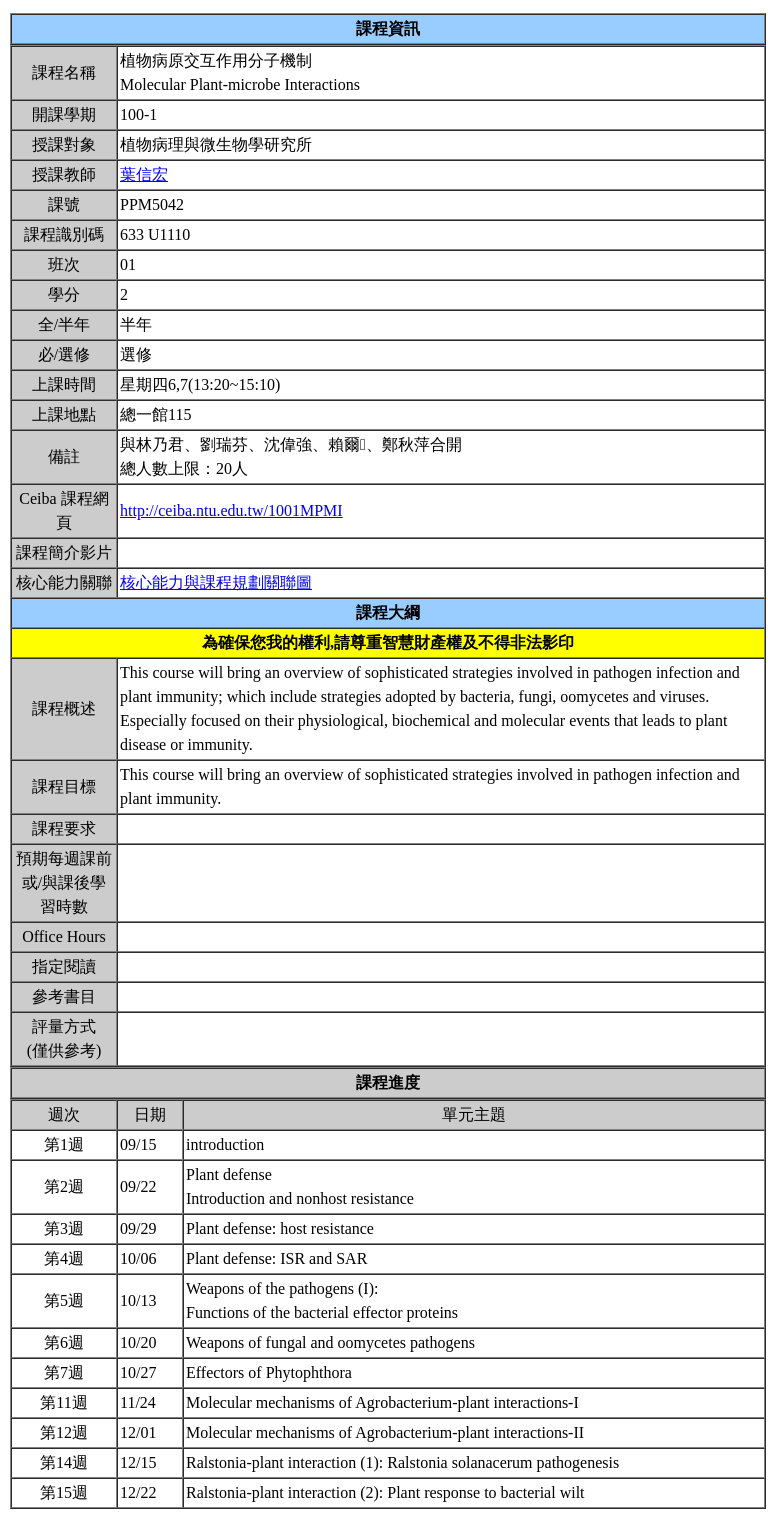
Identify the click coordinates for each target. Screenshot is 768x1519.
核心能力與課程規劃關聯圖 (216, 582)
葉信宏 (144, 174)
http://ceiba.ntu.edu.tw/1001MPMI (231, 510)
